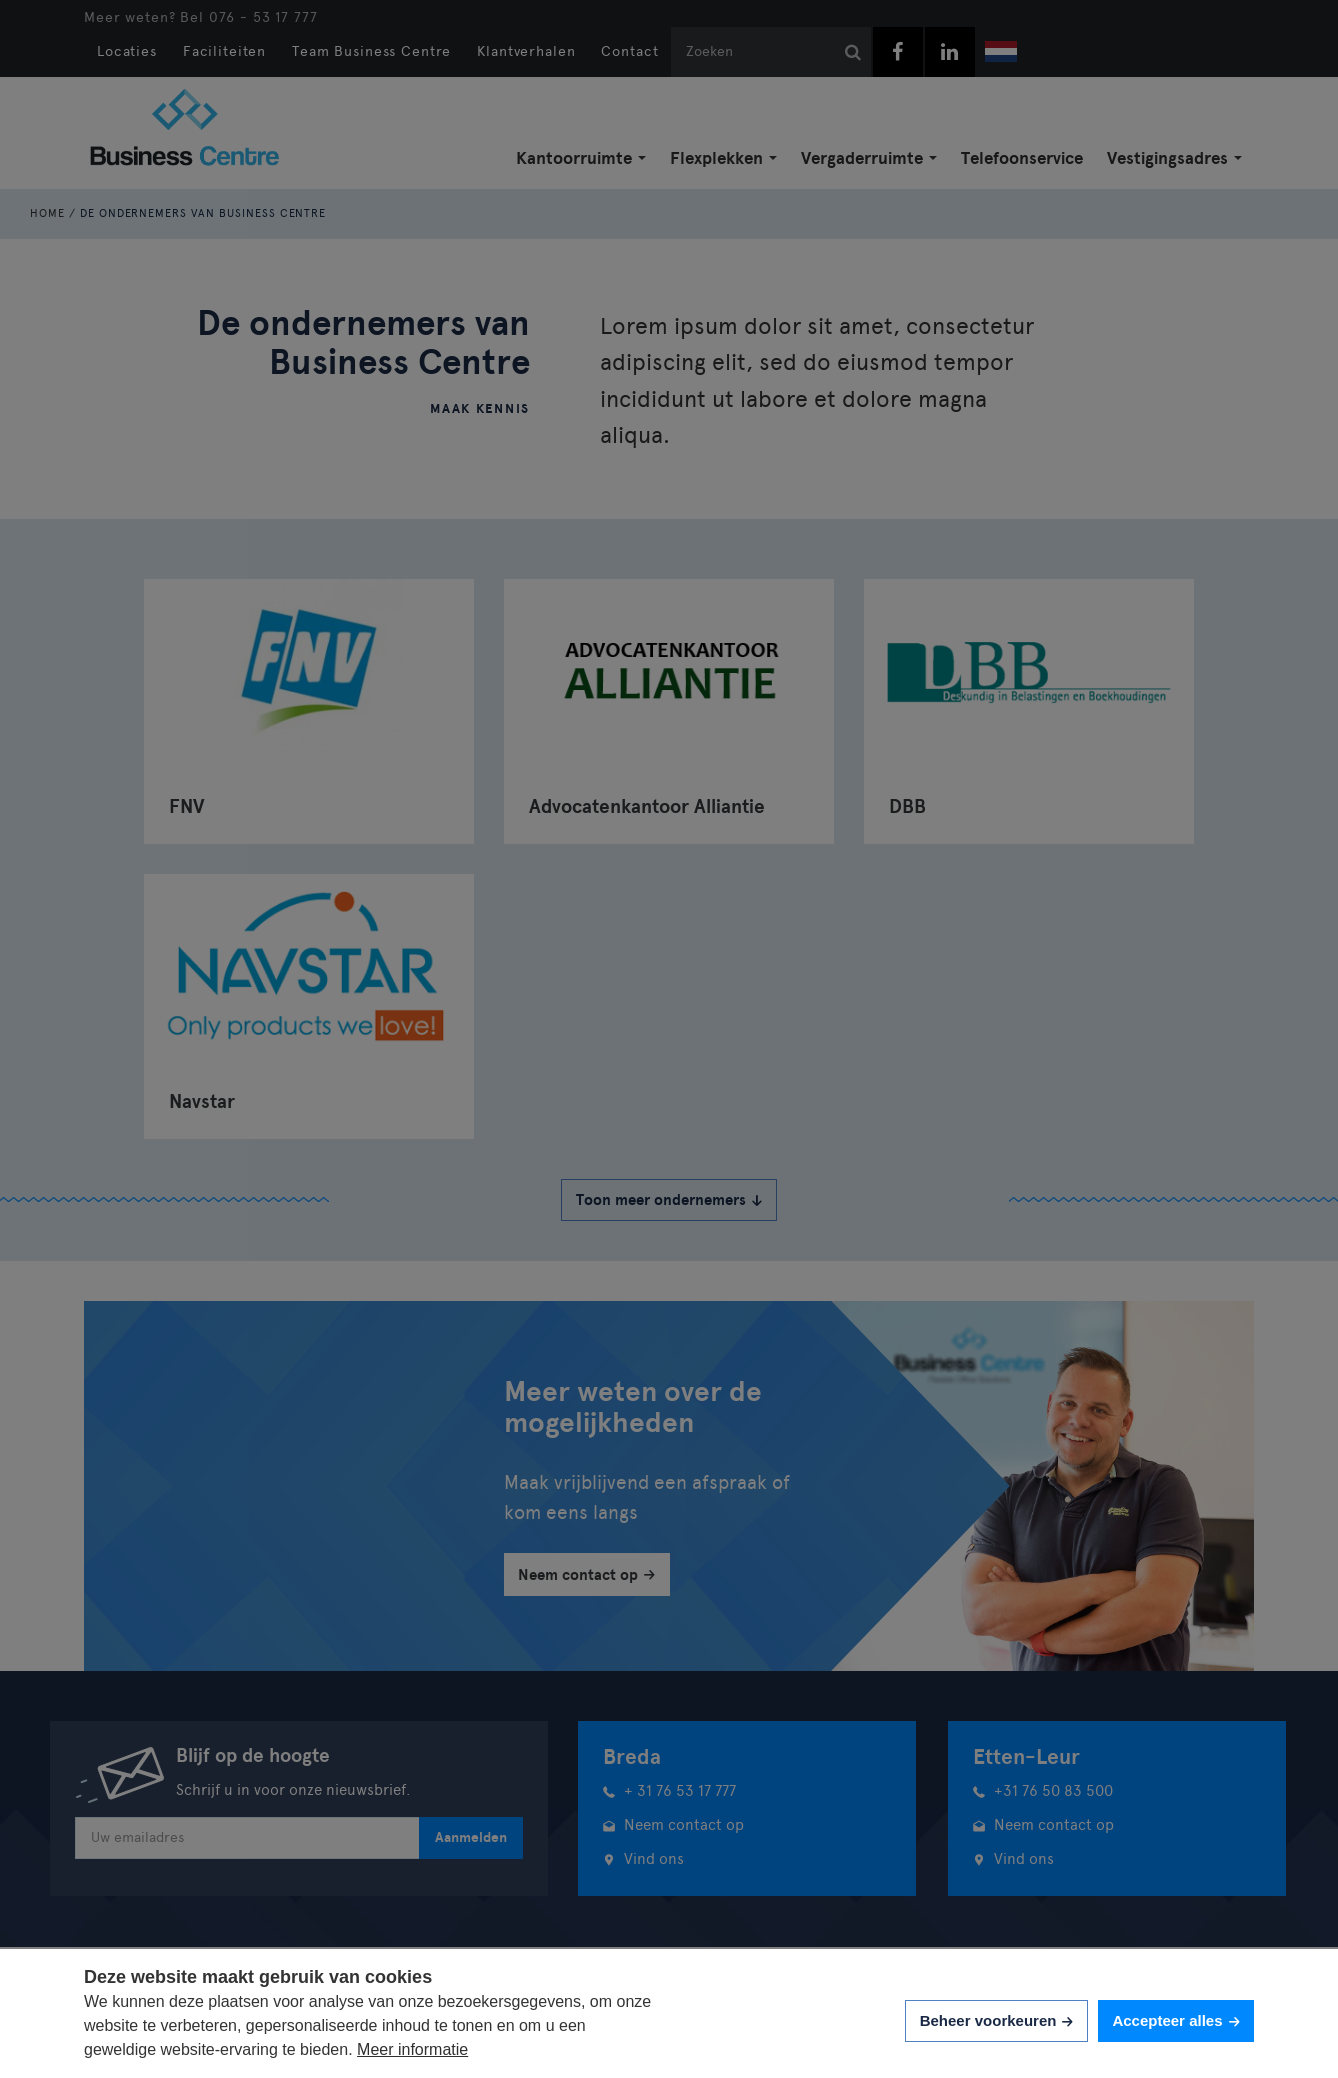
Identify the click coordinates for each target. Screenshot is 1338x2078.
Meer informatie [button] (412, 2049)
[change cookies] (996, 2021)
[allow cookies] (1176, 2021)
